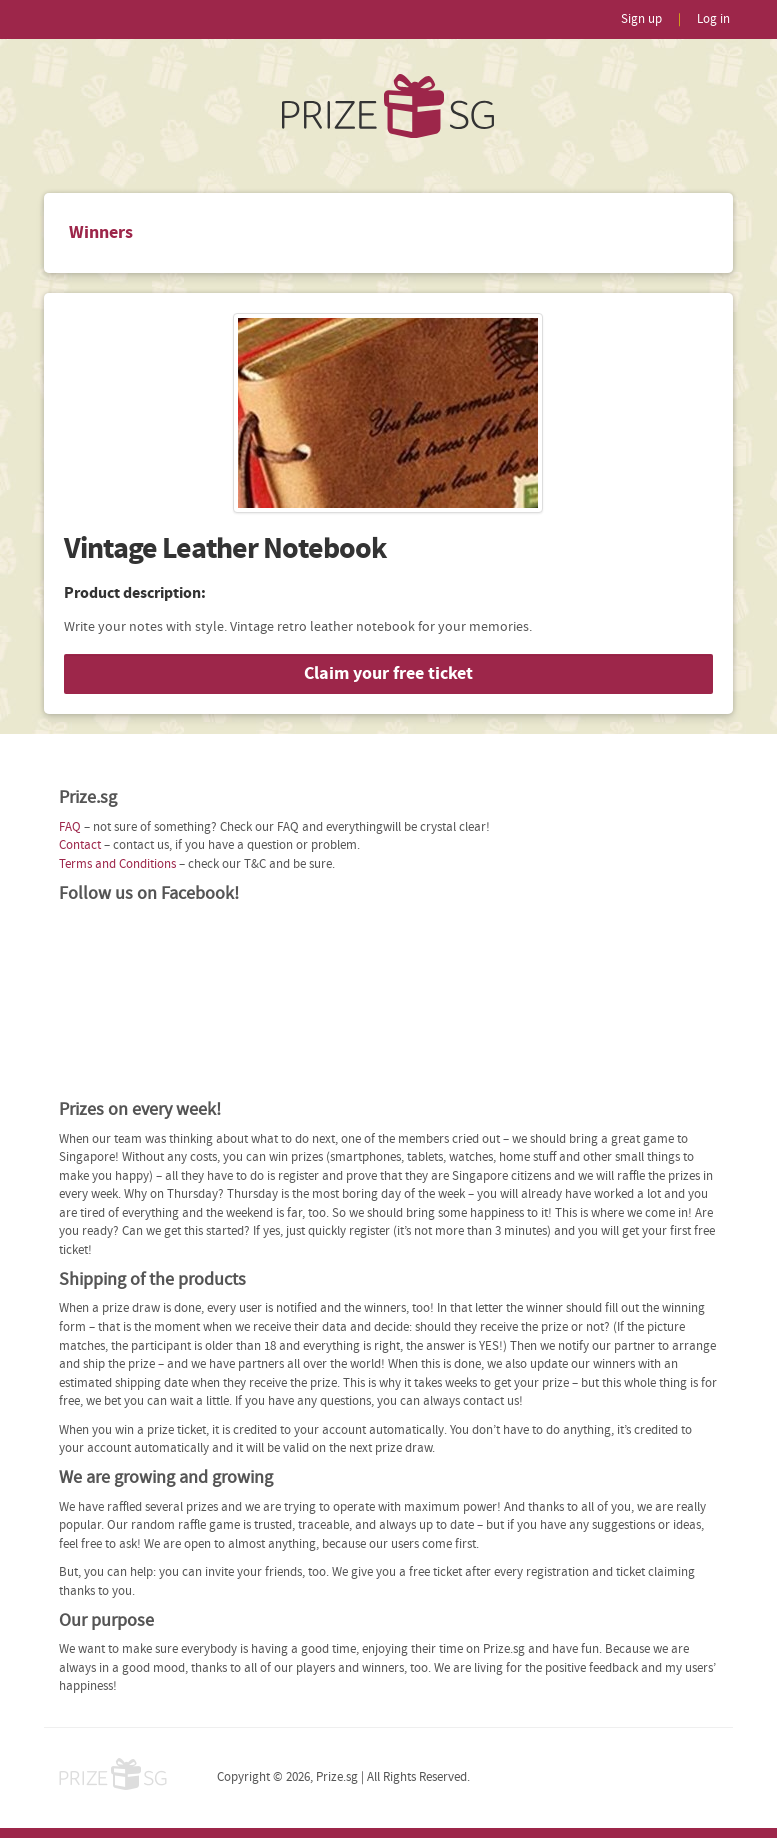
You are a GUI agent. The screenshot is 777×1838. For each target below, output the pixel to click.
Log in (713, 19)
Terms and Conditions (117, 864)
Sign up (641, 19)
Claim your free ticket (388, 673)
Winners (101, 232)
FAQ (70, 827)
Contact (80, 845)
